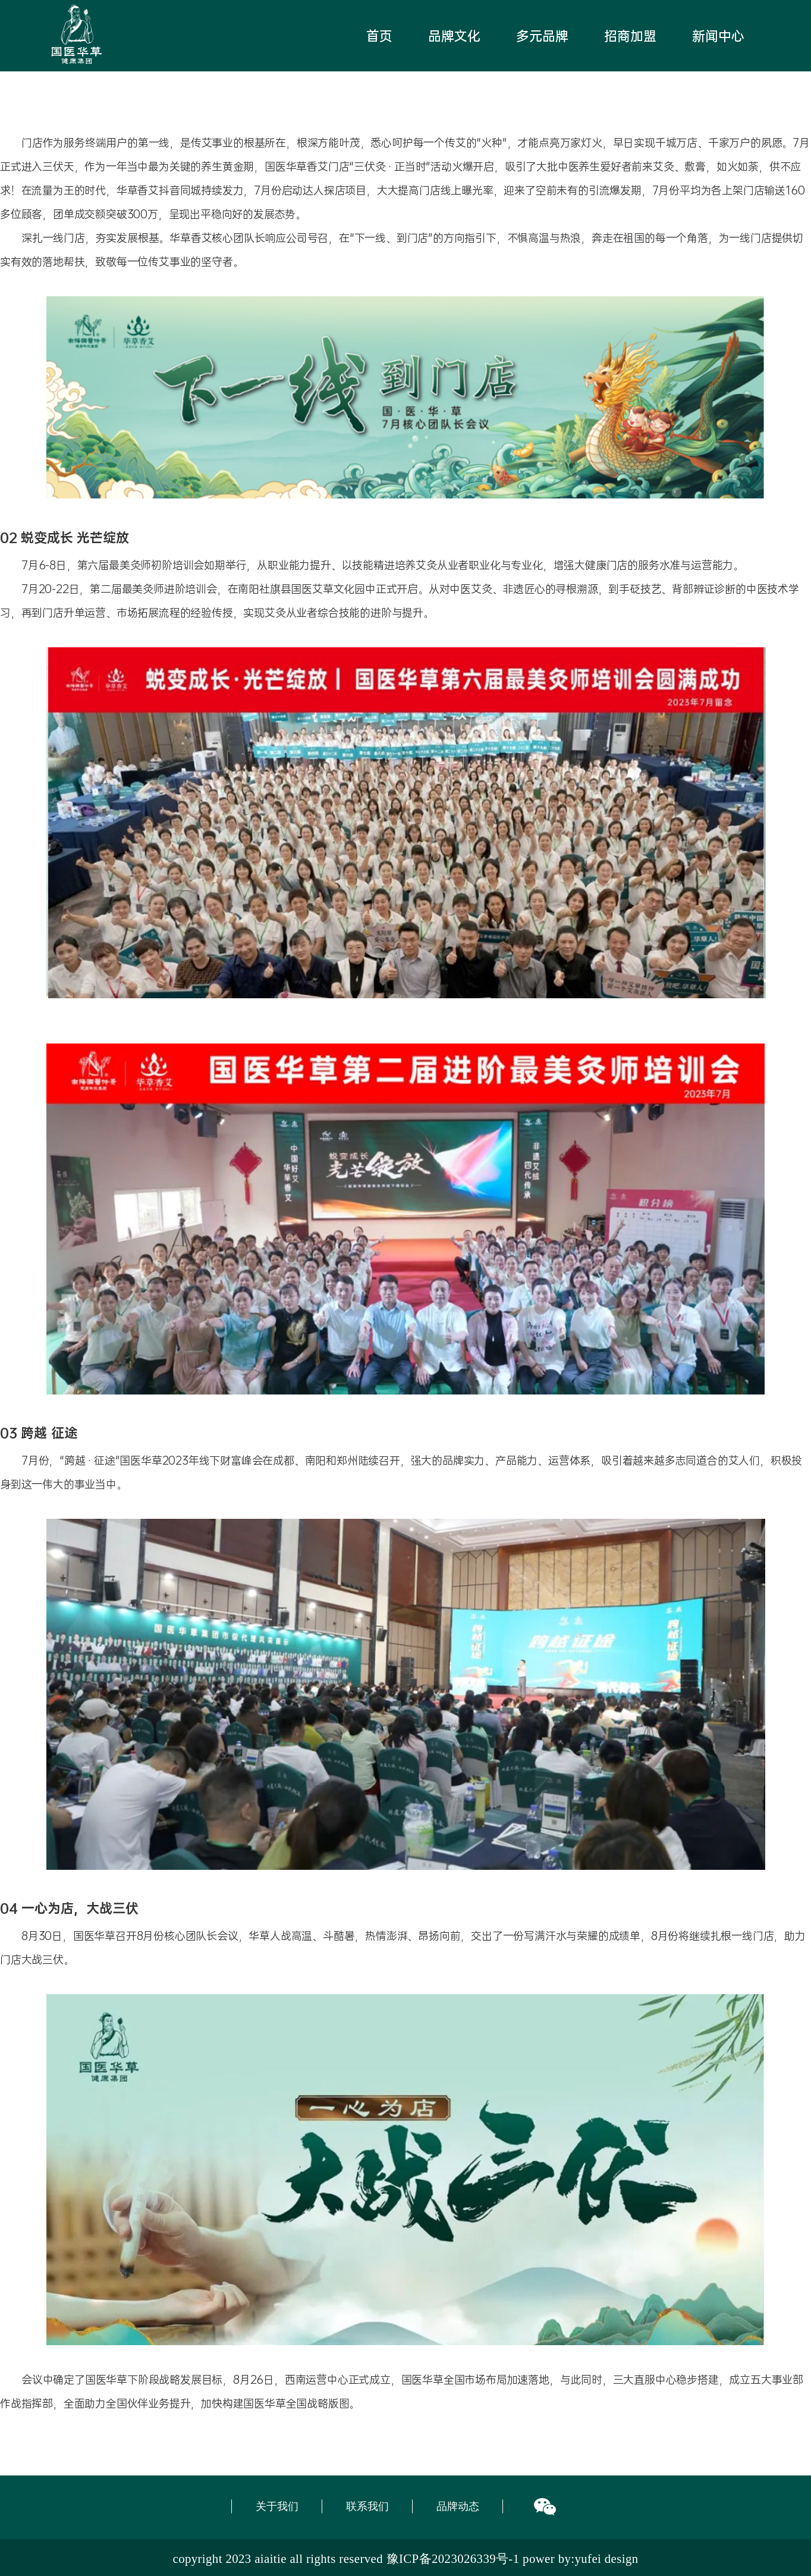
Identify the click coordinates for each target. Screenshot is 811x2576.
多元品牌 (542, 35)
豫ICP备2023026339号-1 (453, 2558)
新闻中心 (718, 35)
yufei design (606, 2558)
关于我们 (277, 2506)
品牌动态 (457, 2506)
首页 (379, 35)
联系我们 (367, 2506)
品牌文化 (454, 35)
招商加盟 (630, 35)
